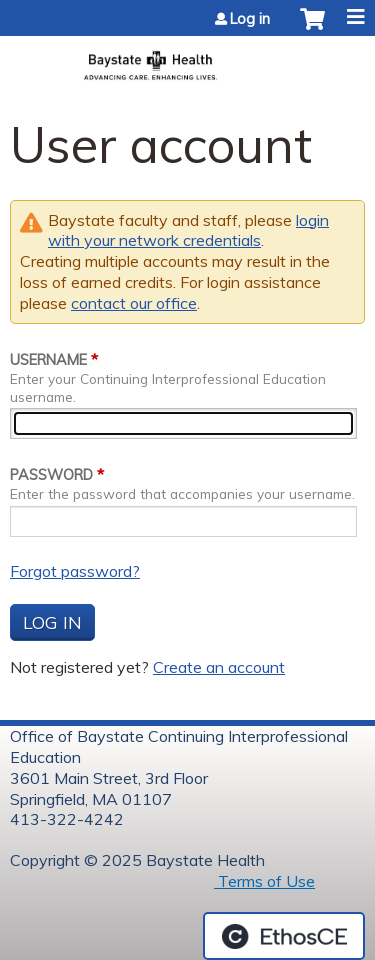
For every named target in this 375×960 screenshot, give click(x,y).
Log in (250, 19)
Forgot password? (75, 571)
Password (51, 475)
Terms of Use (264, 881)
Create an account (219, 667)
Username (48, 360)
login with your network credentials (188, 230)
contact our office (134, 303)
